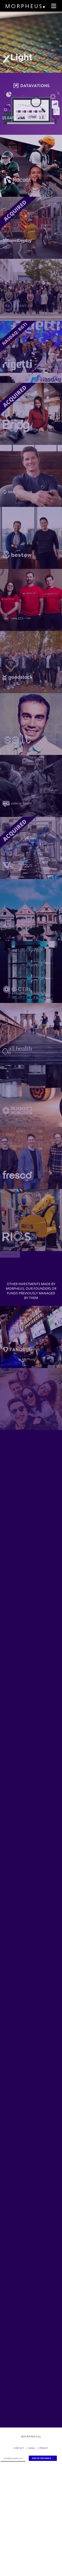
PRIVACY (43, 2559)
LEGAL (32, 2559)
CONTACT (19, 2559)
